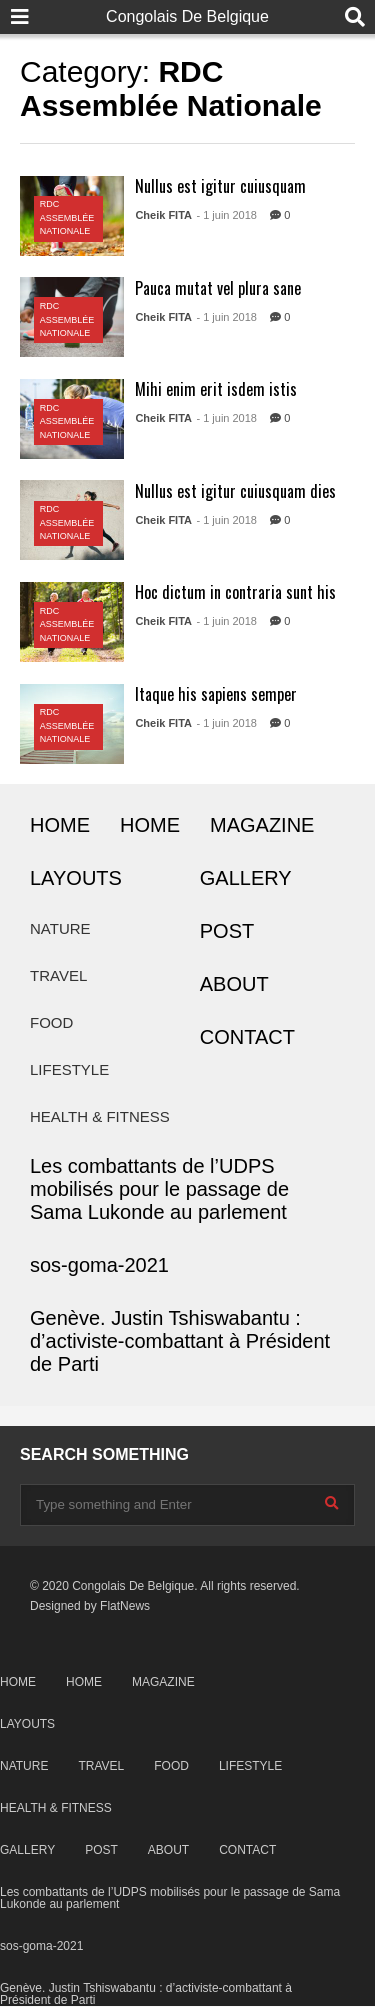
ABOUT (234, 984)
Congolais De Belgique (187, 16)
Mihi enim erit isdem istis (216, 389)
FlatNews (125, 1606)
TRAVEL (58, 975)
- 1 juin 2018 (226, 215)
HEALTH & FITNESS (100, 1116)
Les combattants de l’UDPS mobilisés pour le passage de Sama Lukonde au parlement (159, 1189)
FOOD (51, 1022)
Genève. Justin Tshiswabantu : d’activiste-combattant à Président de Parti (180, 1341)
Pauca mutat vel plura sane (218, 288)
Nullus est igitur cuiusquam (220, 186)
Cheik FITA (163, 215)
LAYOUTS (76, 878)
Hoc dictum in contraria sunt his (235, 592)
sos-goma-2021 (99, 1265)
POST (227, 931)
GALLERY (246, 878)
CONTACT (247, 1037)
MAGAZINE (262, 825)
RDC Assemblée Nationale (67, 217)
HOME (60, 825)
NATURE (60, 928)
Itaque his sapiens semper (216, 694)
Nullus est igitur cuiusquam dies (235, 491)
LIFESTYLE (69, 1069)
